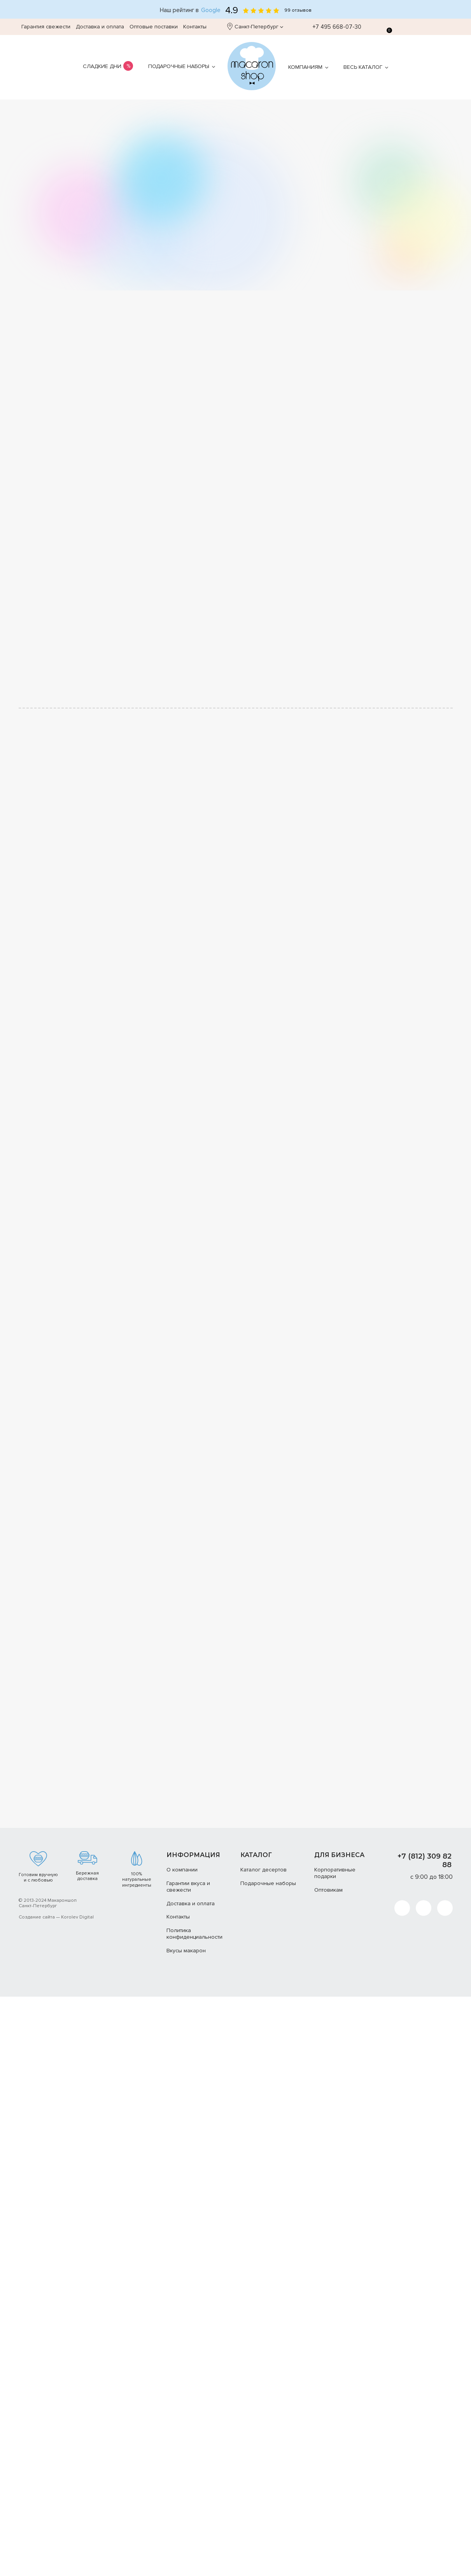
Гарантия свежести (45, 26)
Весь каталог (362, 67)
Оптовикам (328, 1890)
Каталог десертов (263, 1869)
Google (211, 10)
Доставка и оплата (100, 26)
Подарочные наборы (178, 66)
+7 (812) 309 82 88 (424, 1860)
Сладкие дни (102, 66)
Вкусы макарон (186, 1950)
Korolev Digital (77, 1917)
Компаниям (305, 67)
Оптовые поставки (154, 26)
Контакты (195, 26)
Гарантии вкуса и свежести (188, 1886)
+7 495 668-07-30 (332, 26)
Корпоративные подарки (334, 1873)
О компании (182, 1869)
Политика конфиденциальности (194, 1933)
